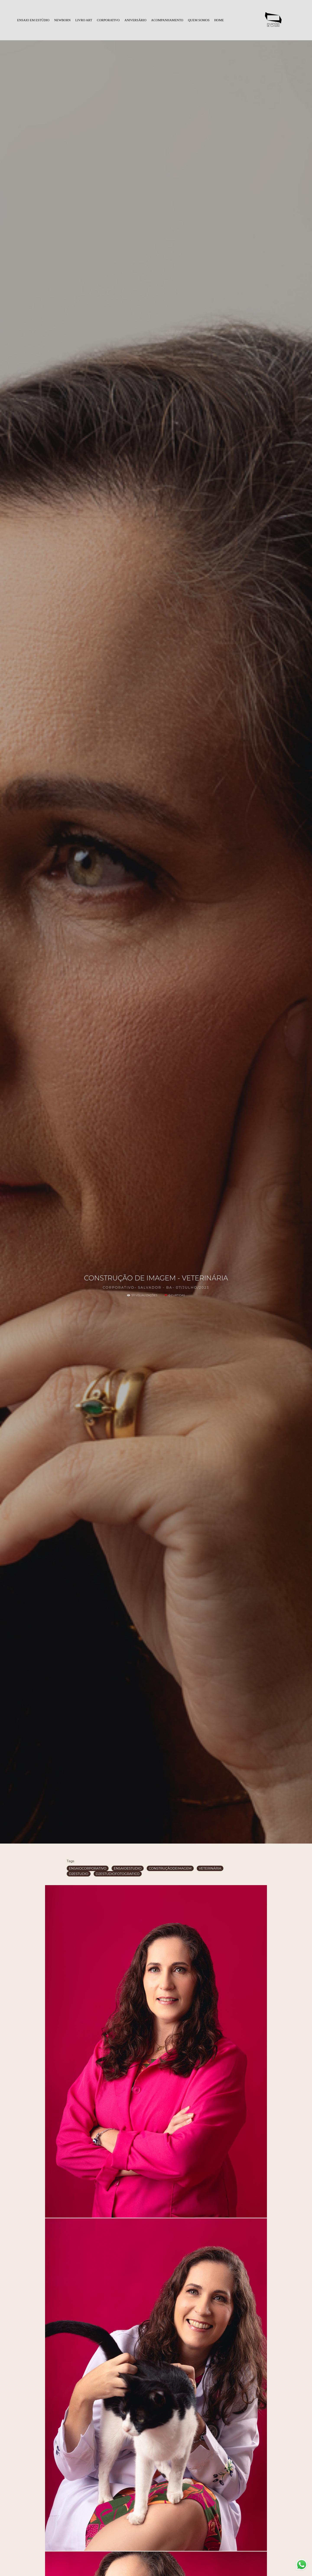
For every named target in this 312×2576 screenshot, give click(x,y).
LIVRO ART (83, 20)
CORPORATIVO (108, 20)
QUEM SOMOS (199, 20)
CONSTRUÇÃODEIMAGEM (170, 1868)
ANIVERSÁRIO (135, 20)
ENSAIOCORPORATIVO (87, 1868)
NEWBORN (62, 20)
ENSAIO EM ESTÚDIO (33, 20)
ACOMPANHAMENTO (167, 20)
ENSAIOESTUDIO (127, 1868)
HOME (219, 20)
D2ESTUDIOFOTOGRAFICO (118, 1874)
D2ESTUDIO (78, 1874)
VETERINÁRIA (210, 1868)
